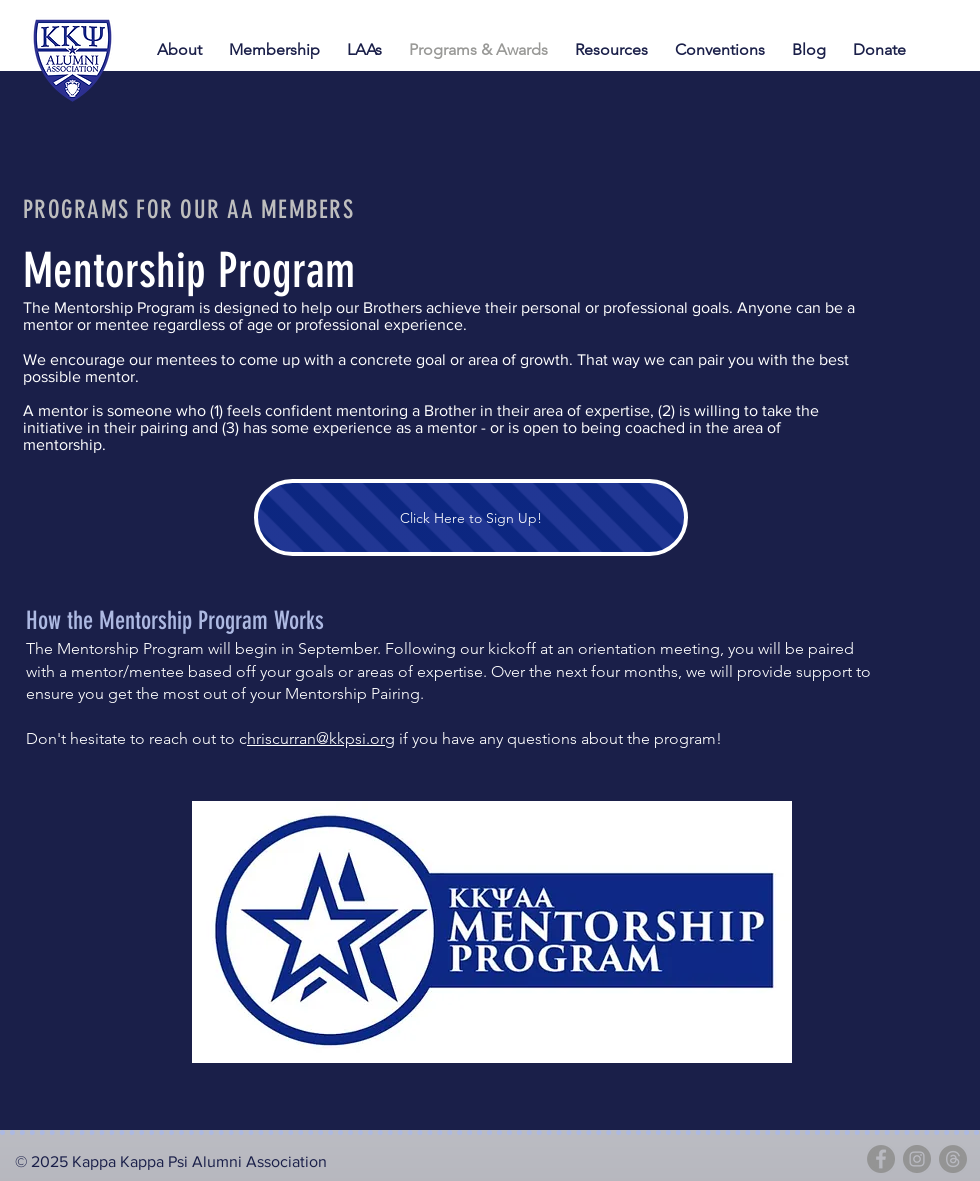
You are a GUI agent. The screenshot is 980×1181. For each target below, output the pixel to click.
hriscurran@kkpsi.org (321, 738)
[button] (723, 50)
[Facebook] (881, 1159)
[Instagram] (917, 1159)
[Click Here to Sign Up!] (471, 517)
